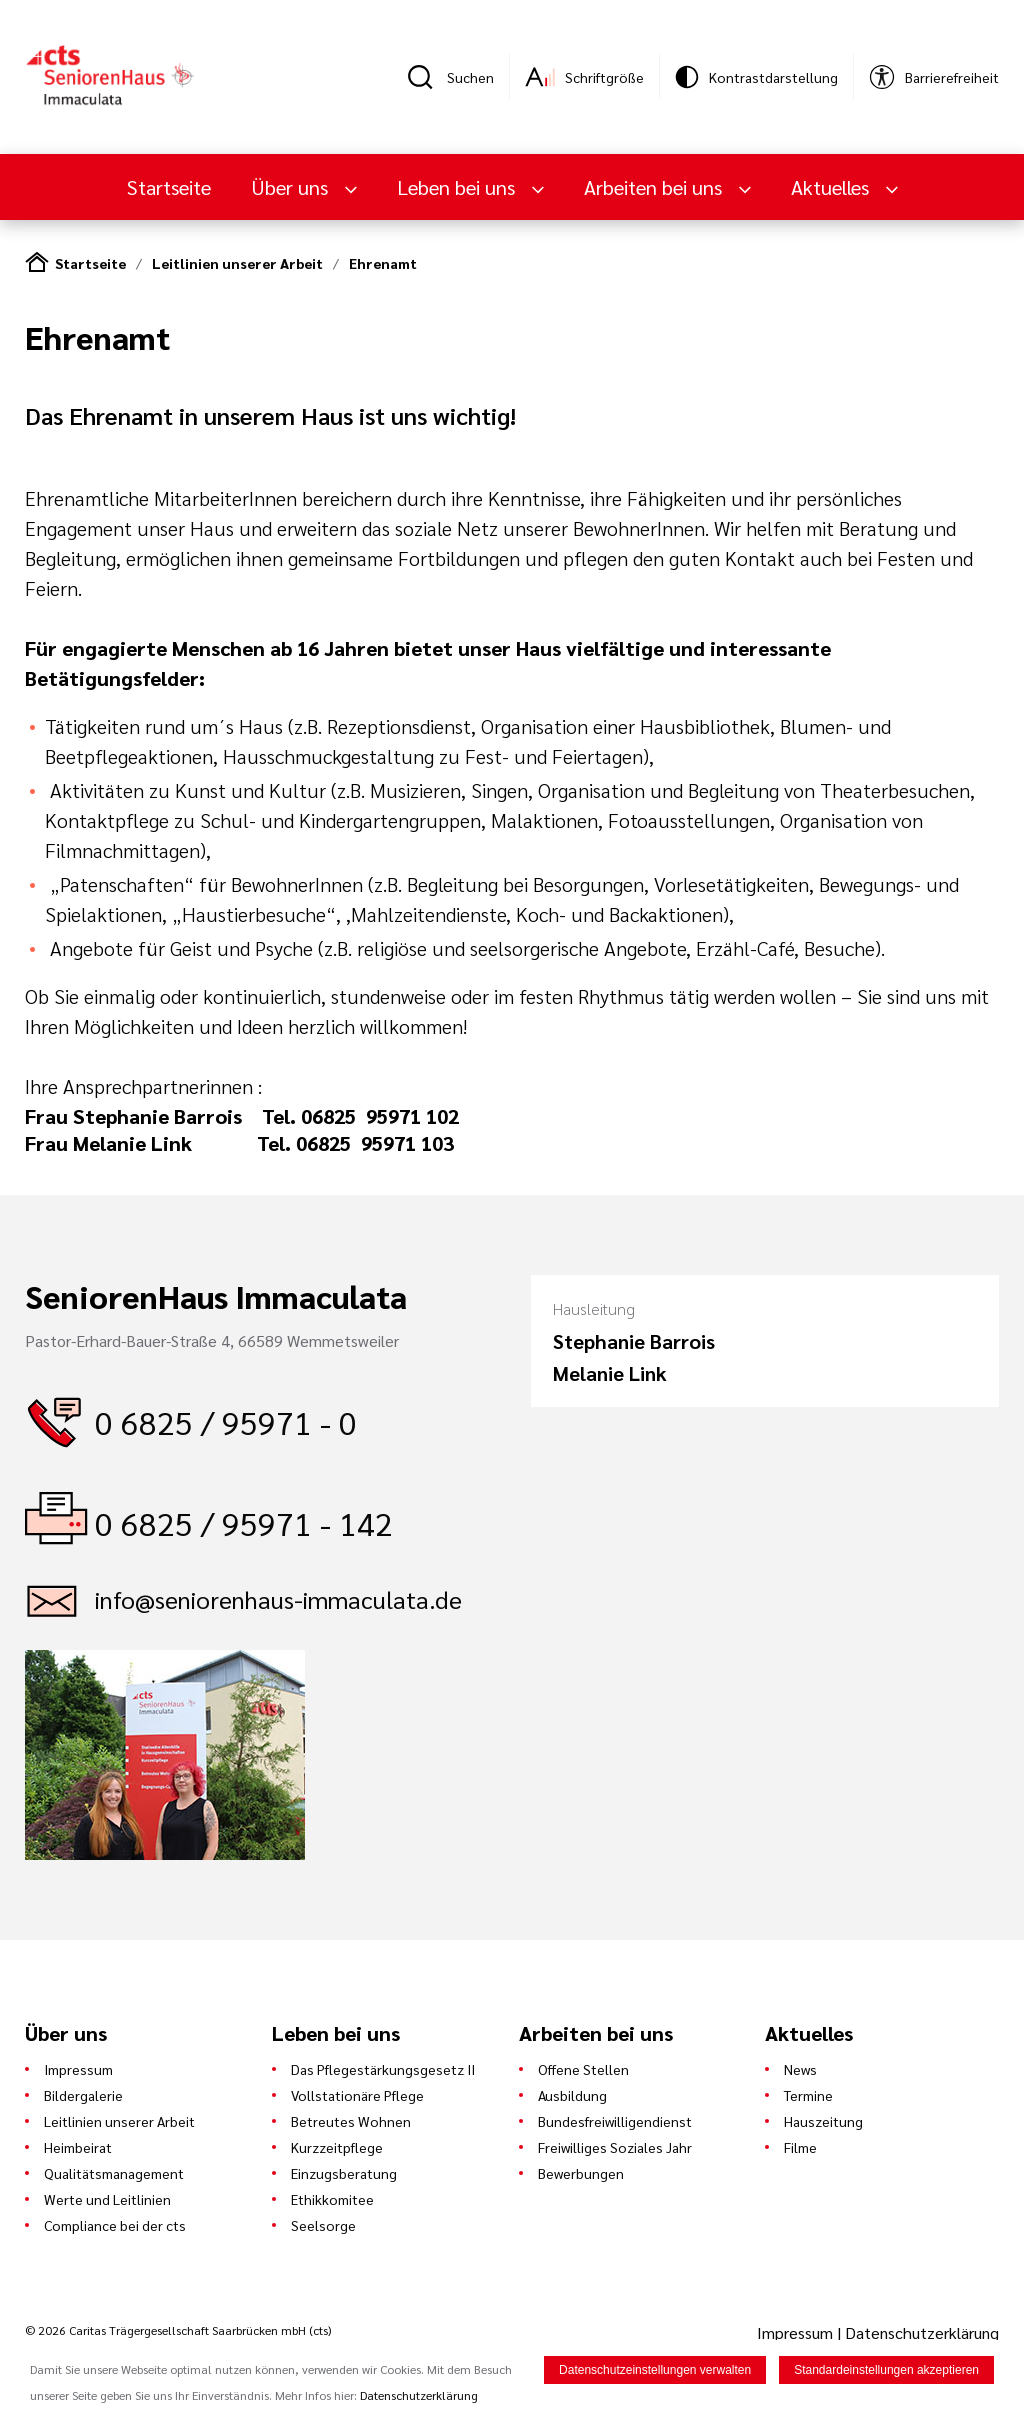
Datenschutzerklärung (922, 2332)
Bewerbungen (581, 2173)
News (800, 2069)
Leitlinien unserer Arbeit (237, 263)
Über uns (292, 187)
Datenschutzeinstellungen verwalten (655, 2371)
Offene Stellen (583, 2069)
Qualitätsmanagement (114, 2173)
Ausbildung (572, 2095)
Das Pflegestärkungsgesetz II (383, 2069)
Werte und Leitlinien (107, 2199)
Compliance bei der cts (115, 2225)
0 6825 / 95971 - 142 (244, 1522)
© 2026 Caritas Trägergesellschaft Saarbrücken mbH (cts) (178, 2330)
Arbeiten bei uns (655, 187)
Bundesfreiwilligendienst (615, 2121)
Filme (800, 2147)
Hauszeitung (823, 2121)
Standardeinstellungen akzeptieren (886, 2371)
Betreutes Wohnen (351, 2121)
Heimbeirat (78, 2147)
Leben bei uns (458, 187)
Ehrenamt (383, 263)
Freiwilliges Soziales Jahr (615, 2147)
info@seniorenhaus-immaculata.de (278, 1599)
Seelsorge (323, 2225)
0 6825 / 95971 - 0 (226, 1421)
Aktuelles (832, 187)
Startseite (169, 187)
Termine (808, 2095)
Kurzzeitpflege (337, 2147)
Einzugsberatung (344, 2173)
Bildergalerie (83, 2095)
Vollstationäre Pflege (357, 2095)
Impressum (78, 2069)
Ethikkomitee (332, 2199)
